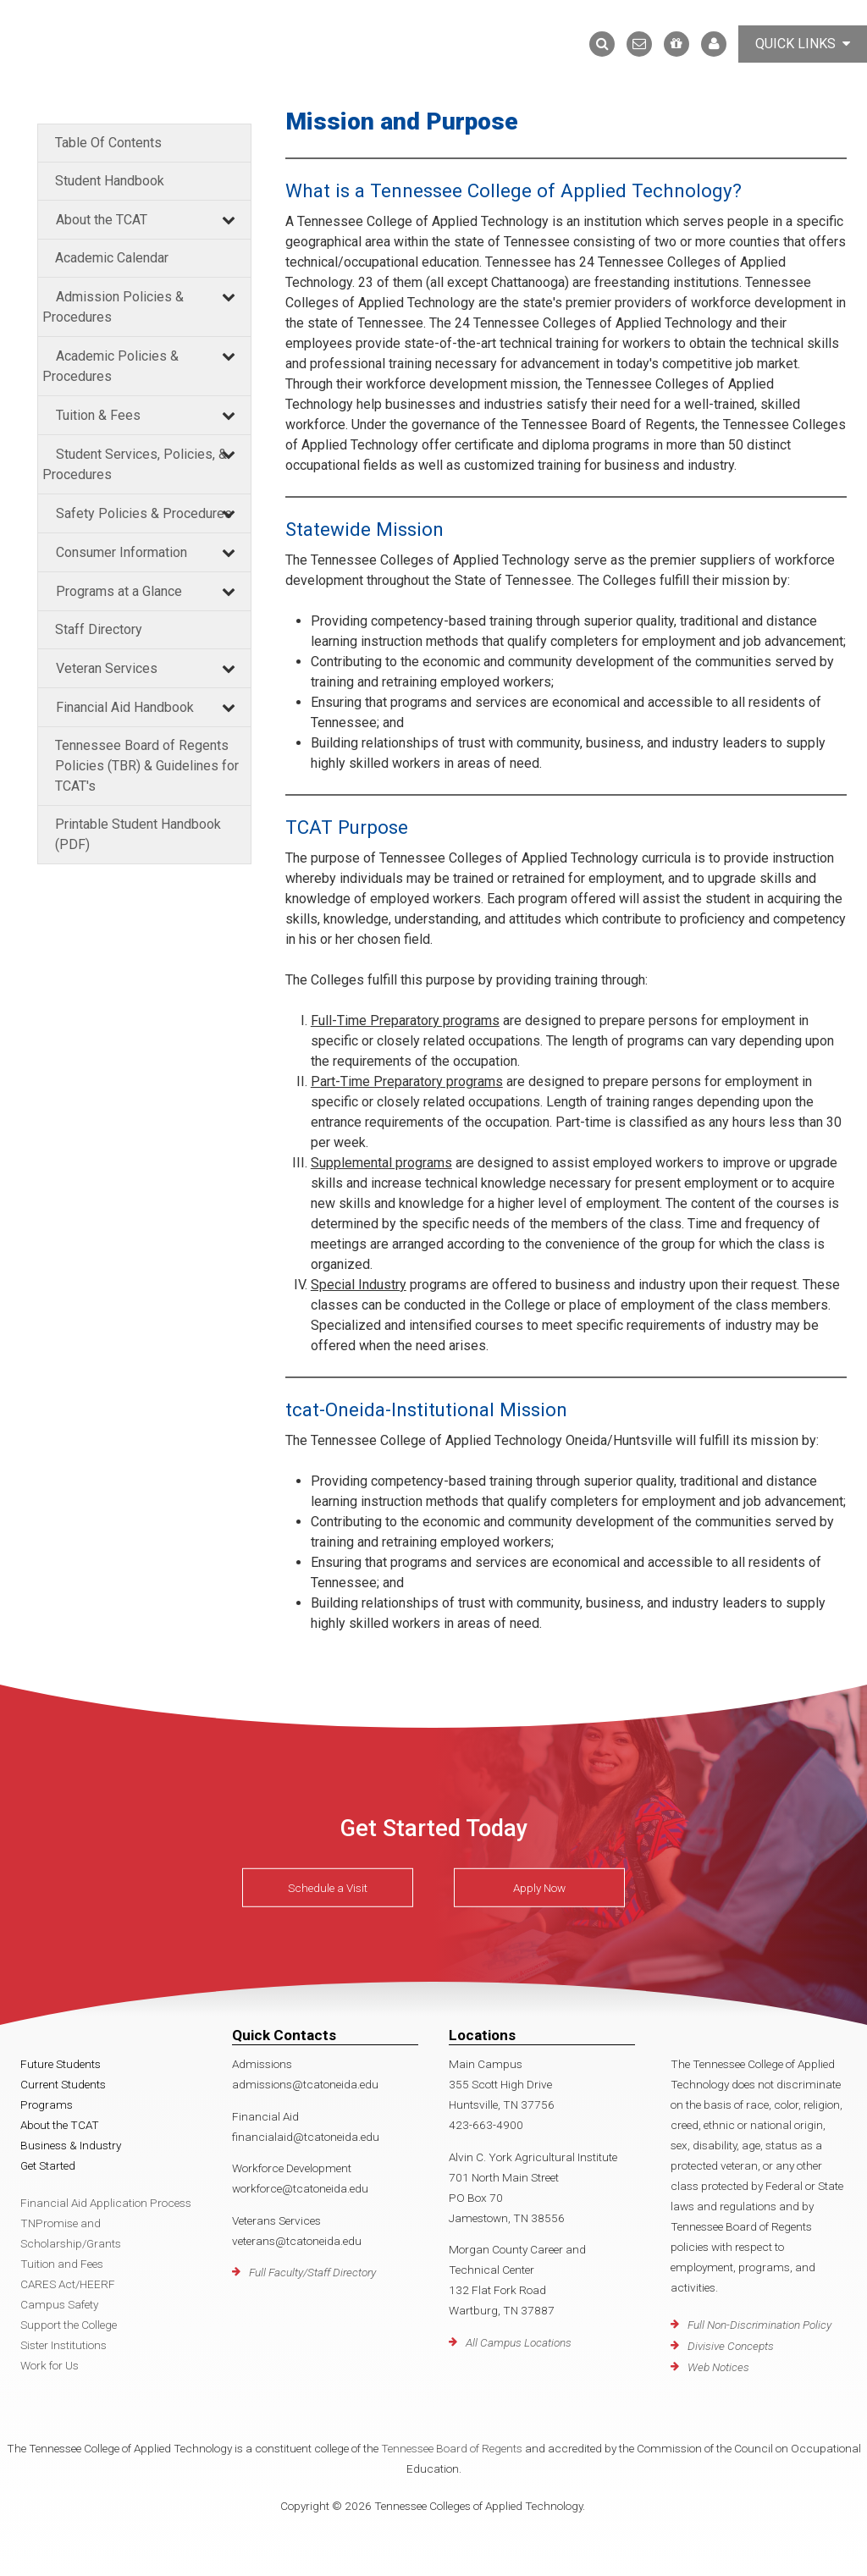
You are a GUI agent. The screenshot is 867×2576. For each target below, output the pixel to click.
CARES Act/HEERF (67, 2284)
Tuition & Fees (98, 415)
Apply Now (539, 1888)
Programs (46, 2104)
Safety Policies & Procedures (144, 513)
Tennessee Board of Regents (451, 2448)
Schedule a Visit (327, 1888)
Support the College (68, 2324)
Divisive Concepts (731, 2346)
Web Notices (718, 2367)
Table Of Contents (108, 143)
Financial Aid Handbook (125, 707)
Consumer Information (121, 552)
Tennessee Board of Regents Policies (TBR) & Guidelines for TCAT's (147, 765)
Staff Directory (98, 629)
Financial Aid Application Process (105, 2202)
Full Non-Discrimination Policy (759, 2324)
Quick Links (802, 44)
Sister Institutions (63, 2345)
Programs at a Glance (119, 591)
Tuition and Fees (61, 2263)
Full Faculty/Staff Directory (312, 2272)
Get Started (47, 2165)
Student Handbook (109, 181)
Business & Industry (70, 2145)
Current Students (63, 2084)
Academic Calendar (111, 258)
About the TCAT (101, 220)
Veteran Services (106, 668)
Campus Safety (59, 2304)
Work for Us (49, 2365)
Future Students (60, 2064)
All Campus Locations (519, 2342)
